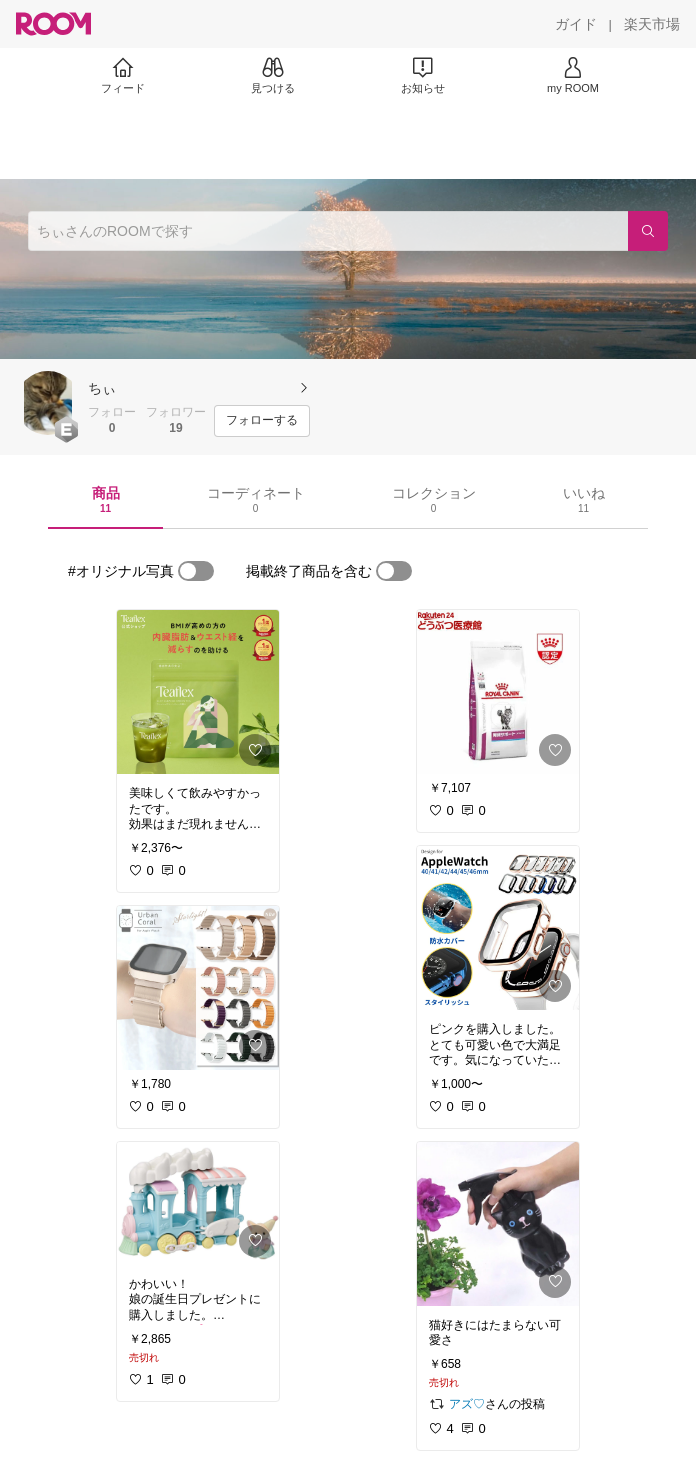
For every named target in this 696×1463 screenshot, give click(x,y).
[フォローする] (262, 421)
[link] (198, 692)
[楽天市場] (652, 24)
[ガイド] (576, 24)
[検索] (648, 231)
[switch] (196, 571)
